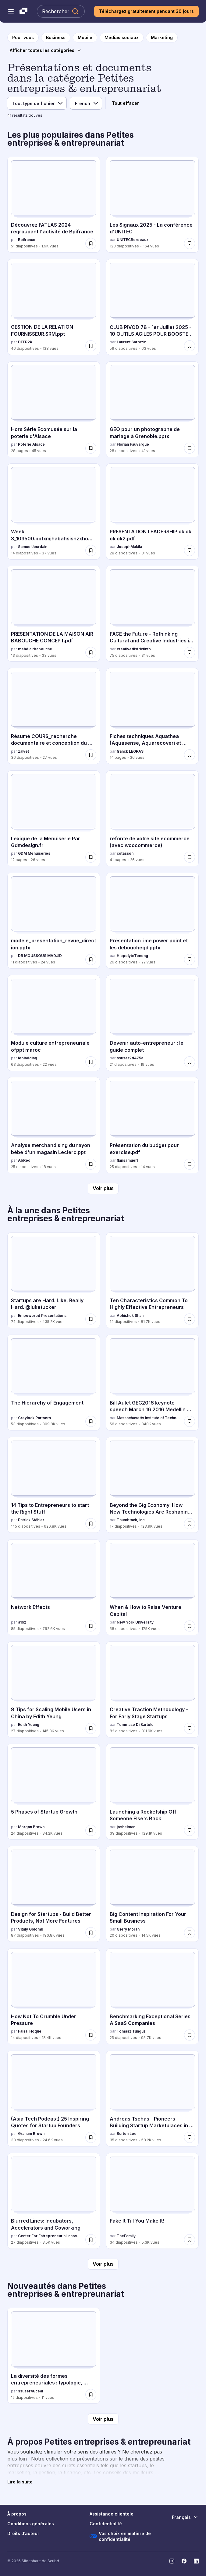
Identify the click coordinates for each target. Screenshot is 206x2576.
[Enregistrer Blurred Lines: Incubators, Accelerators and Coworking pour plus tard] (90, 2239)
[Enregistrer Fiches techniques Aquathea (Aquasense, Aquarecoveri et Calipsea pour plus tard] (189, 754)
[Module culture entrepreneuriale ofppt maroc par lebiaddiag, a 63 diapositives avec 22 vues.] (54, 1023)
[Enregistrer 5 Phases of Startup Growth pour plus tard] (90, 1830)
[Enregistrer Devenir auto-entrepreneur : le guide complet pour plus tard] (189, 1061)
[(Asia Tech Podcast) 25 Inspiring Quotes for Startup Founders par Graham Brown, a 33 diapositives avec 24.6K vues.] (54, 2098)
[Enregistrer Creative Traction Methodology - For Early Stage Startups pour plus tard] (189, 1728)
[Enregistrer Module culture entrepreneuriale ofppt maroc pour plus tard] (90, 1061)
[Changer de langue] (185, 2517)
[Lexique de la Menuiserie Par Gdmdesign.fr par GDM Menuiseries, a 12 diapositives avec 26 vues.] (54, 818)
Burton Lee (127, 2133)
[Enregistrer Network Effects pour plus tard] (90, 1626)
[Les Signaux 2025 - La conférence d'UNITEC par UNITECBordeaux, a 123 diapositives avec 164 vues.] (152, 204)
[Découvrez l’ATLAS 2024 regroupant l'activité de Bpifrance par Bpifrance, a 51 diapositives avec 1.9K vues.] (54, 204)
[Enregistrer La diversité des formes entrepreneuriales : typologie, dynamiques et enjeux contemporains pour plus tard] (90, 2394)
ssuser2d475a (130, 1058)
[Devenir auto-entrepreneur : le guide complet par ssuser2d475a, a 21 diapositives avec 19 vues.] (152, 1023)
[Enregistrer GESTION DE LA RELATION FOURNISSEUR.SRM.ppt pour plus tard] (90, 345)
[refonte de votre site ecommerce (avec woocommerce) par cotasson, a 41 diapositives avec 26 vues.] (152, 818)
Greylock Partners (34, 1418)
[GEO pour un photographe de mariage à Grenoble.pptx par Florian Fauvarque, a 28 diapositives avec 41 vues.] (152, 409)
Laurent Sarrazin (131, 342)
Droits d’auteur (23, 2533)
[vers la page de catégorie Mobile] (85, 37)
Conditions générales (30, 2523)
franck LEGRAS (130, 751)
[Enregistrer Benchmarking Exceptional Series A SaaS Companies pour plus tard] (189, 2035)
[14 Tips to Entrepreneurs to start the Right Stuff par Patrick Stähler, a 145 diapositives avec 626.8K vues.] (54, 1485)
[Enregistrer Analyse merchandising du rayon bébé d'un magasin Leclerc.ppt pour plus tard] (90, 1164)
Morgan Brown (31, 1827)
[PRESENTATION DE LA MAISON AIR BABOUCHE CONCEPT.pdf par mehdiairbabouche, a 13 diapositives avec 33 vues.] (54, 613)
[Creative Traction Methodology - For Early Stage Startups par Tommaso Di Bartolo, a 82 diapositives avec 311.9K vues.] (152, 1689)
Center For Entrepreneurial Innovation (50, 2236)
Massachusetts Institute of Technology (149, 1418)
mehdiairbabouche (35, 649)
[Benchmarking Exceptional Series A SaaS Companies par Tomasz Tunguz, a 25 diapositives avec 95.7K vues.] (152, 1996)
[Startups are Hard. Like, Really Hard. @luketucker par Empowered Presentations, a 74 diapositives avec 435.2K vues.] (54, 1280)
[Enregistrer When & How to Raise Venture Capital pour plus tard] (189, 1626)
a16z (22, 1622)
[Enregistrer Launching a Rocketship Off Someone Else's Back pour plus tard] (189, 1830)
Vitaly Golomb (30, 1929)
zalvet (23, 751)
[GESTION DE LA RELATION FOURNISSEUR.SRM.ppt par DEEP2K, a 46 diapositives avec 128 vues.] (54, 307)
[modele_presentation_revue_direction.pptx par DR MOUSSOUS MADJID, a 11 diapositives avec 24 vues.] (54, 920)
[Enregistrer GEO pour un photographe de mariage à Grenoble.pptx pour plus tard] (189, 448)
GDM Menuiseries (34, 853)
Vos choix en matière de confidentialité (120, 2536)
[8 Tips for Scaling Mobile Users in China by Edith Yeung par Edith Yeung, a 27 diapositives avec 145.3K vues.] (54, 1689)
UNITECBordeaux (132, 239)
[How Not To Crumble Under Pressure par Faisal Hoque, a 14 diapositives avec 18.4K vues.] (54, 1996)
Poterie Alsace (31, 444)
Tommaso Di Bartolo (135, 1724)
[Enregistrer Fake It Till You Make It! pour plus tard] (189, 2239)
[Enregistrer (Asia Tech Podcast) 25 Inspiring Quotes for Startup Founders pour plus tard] (90, 2137)
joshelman (126, 1827)
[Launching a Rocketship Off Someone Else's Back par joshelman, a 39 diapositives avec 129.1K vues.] (152, 1791)
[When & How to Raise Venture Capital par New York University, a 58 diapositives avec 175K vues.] (152, 1587)
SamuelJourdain (32, 546)
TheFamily (126, 2236)
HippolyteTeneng (132, 955)
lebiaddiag (27, 1058)
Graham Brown (31, 2133)
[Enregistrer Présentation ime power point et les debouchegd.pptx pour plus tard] (189, 959)
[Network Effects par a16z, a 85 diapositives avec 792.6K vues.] (54, 1587)
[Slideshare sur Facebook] (184, 2561)
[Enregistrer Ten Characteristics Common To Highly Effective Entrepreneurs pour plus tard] (189, 1319)
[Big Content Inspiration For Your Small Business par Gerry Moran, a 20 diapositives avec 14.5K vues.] (152, 1894)
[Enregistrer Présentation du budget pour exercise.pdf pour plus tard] (189, 1164)
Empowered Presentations (42, 1315)
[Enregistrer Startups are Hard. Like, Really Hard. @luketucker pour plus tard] (90, 1319)
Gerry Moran (128, 1929)
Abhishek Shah (130, 1315)
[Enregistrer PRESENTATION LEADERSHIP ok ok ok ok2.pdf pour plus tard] (189, 550)
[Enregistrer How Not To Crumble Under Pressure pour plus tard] (90, 2035)
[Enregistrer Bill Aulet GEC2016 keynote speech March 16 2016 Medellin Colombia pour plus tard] (189, 1421)
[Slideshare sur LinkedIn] (196, 2561)
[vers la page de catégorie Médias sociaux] (122, 37)
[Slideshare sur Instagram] (171, 2561)
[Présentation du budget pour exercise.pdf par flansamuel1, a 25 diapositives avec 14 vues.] (152, 1125)
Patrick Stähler (31, 1520)
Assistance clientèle (111, 2513)
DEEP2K (25, 342)
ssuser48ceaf (30, 2391)
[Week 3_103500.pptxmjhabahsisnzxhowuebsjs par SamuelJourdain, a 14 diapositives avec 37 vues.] (54, 511)
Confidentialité (106, 2523)
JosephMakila (129, 546)
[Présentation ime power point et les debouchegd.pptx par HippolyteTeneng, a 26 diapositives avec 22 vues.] (152, 920)
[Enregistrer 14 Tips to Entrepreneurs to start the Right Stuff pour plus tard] (90, 1523)
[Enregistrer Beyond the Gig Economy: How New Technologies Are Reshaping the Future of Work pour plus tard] (189, 1523)
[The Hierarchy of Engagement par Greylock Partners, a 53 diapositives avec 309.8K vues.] (54, 1382)
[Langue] (86, 103)
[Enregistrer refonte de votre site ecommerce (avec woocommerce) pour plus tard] (189, 857)
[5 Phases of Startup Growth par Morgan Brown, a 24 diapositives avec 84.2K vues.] (54, 1791)
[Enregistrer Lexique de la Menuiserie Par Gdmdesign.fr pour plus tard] (90, 857)
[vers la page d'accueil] (23, 37)
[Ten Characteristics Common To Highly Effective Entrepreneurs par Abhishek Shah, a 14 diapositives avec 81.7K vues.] (152, 1280)
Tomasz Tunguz (131, 2031)
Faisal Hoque (29, 2031)
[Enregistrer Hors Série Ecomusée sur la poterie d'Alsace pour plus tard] (90, 448)
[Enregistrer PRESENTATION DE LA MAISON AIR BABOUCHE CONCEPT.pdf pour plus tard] (90, 652)
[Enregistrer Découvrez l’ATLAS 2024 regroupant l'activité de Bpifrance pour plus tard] (90, 243)
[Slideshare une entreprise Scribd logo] (23, 11)
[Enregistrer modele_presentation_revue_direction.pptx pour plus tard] (90, 959)
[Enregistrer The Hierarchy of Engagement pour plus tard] (90, 1421)
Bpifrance (26, 239)
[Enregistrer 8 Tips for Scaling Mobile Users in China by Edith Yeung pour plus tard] (90, 1728)
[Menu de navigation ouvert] (11, 11)
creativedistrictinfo (134, 649)
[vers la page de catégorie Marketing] (162, 37)
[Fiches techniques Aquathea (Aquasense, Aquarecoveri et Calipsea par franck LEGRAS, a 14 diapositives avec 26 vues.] (152, 716)
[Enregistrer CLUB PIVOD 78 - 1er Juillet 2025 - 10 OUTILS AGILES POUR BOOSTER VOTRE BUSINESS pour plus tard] (189, 345)
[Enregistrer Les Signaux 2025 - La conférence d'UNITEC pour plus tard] (189, 243)
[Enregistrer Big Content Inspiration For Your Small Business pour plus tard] (189, 1932)
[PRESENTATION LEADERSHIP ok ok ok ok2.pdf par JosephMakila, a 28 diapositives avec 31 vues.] (152, 511)
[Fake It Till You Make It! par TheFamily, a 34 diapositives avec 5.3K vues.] (152, 2201)
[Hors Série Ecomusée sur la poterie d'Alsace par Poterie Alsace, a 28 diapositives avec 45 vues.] (54, 409)
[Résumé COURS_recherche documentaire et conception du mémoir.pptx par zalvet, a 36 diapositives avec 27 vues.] (54, 716)
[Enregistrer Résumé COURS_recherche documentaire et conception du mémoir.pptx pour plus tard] (90, 754)
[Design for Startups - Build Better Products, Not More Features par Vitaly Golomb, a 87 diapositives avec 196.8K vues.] (54, 1894)
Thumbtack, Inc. (131, 1520)
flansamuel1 (127, 1160)
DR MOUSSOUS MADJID (40, 955)
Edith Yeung (28, 1724)
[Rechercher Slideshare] (60, 11)
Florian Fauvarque (133, 444)
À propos (17, 2513)
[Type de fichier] (36, 103)
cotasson (125, 853)
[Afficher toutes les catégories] (45, 50)
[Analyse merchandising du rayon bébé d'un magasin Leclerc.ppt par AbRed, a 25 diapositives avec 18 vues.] (54, 1125)
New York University (135, 1622)
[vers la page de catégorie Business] (55, 37)
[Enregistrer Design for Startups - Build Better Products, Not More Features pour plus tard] (90, 1932)
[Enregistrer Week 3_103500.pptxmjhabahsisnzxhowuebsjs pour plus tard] (90, 550)
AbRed (24, 1160)
